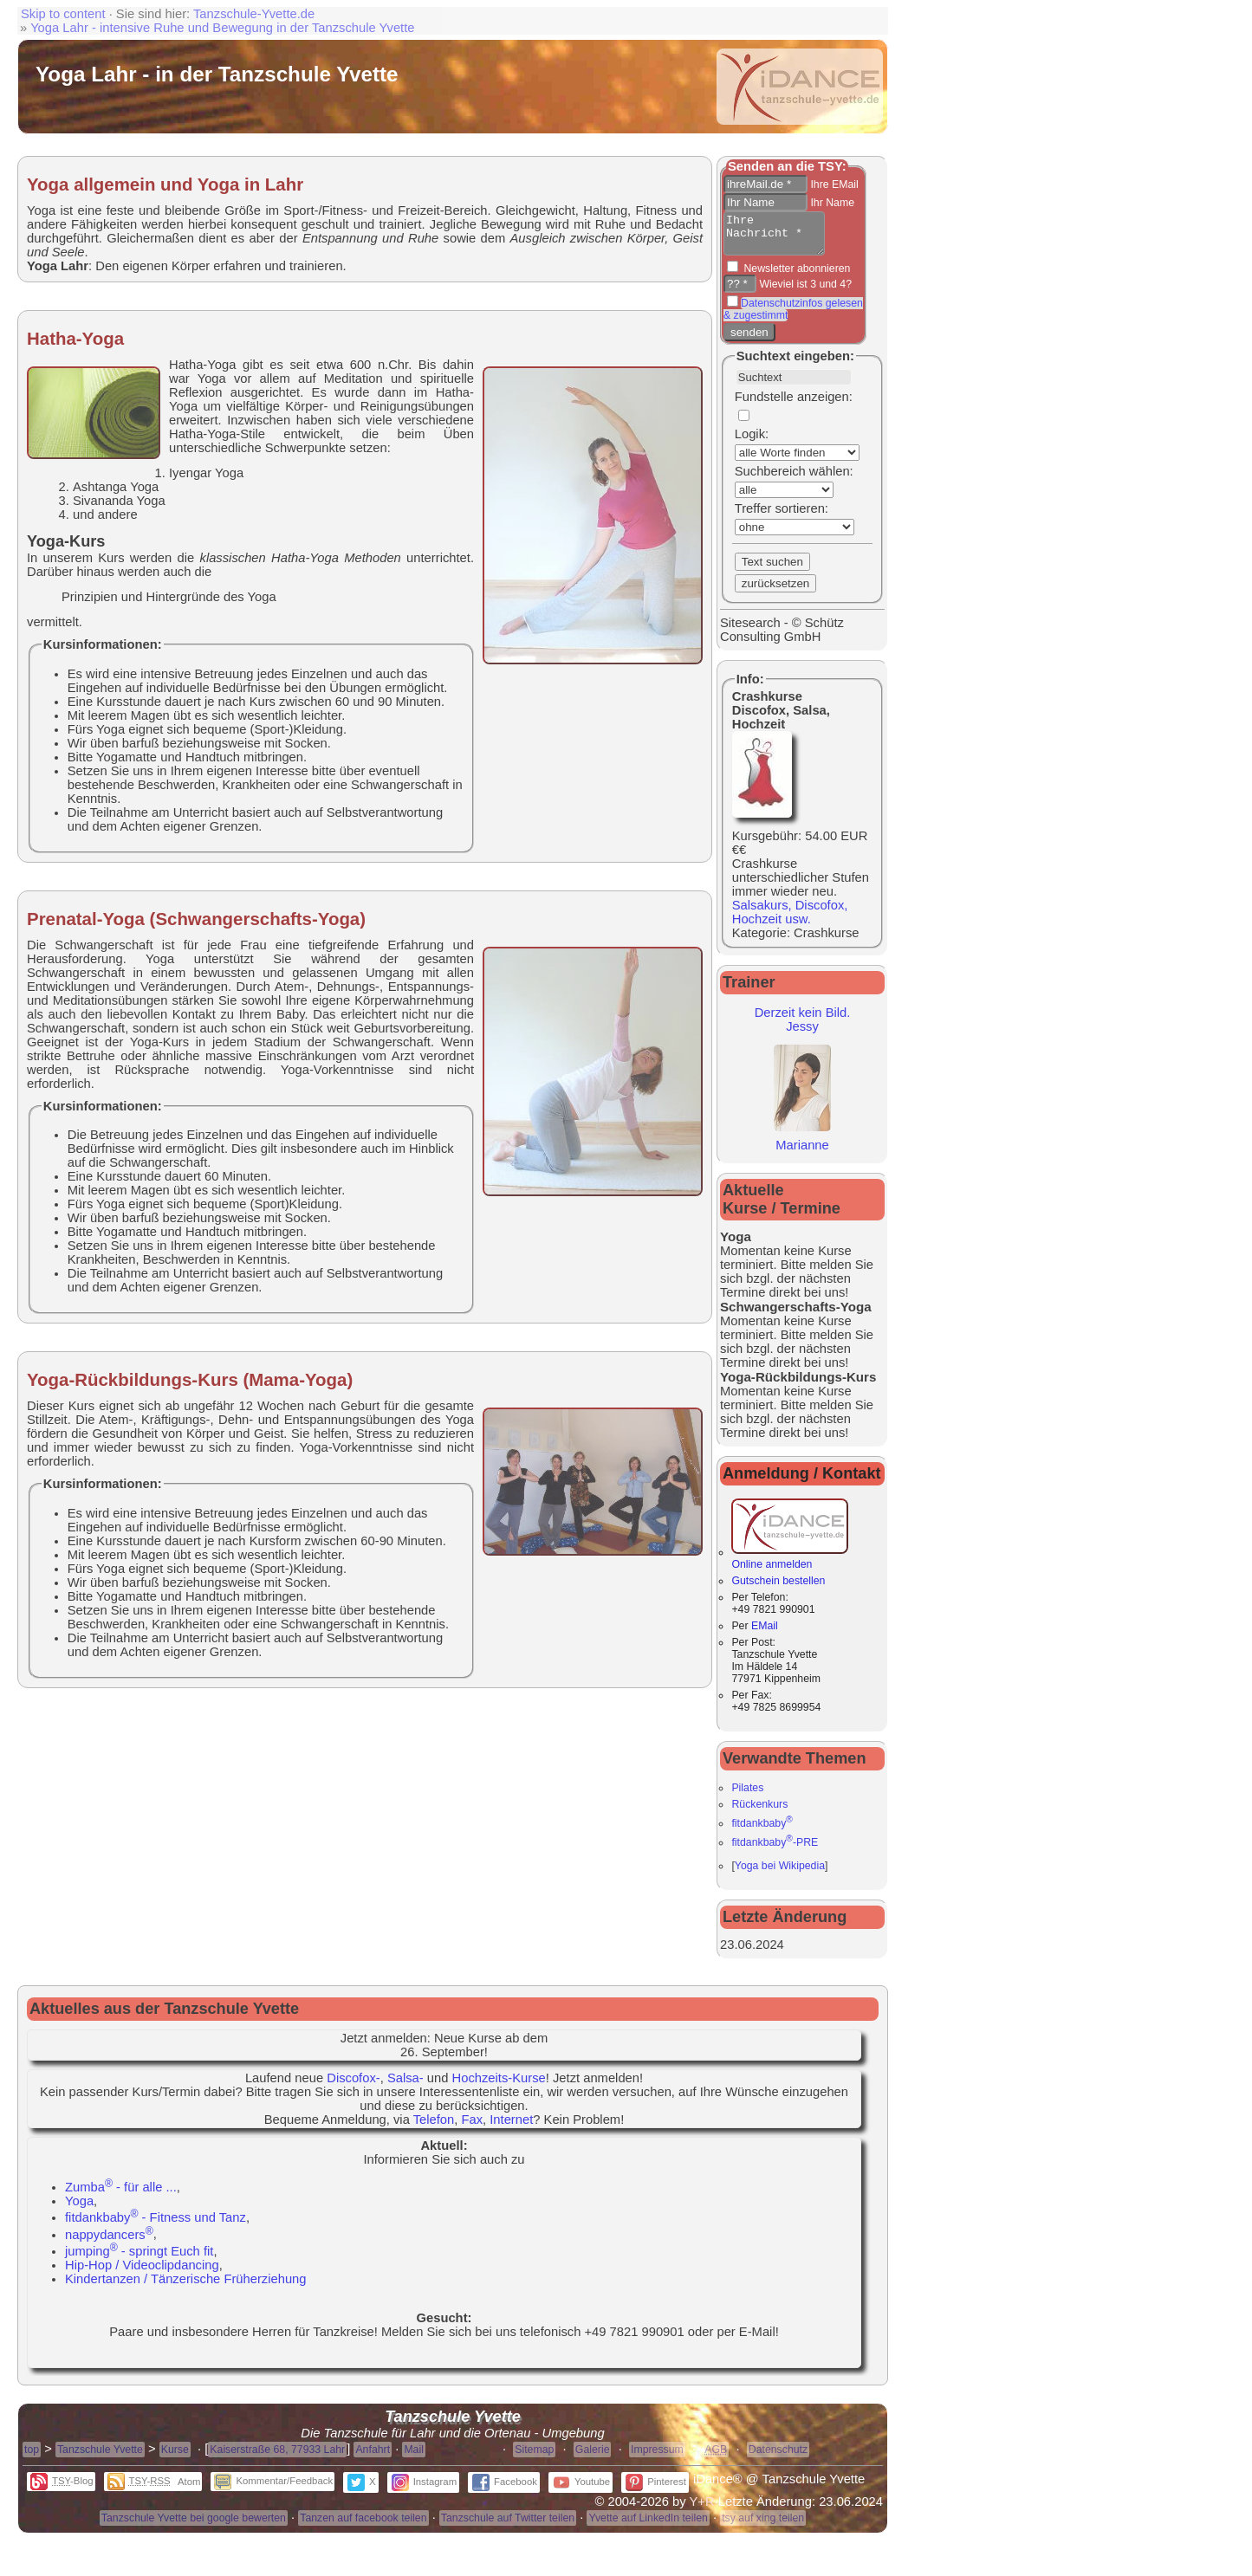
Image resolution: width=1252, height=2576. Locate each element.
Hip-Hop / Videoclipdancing (142, 2273)
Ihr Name (831, 203)
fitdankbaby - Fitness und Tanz (155, 2225)
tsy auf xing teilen (763, 2526)
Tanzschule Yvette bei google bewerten (193, 2526)
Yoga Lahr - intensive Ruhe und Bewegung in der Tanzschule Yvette (222, 28)
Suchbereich (770, 479)
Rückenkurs (759, 1812)
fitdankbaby (761, 1831)
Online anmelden (789, 1566)
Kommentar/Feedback (273, 2488)
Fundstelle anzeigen (792, 404)
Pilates (747, 1796)
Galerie (592, 2457)
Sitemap (534, 2457)
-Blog (62, 2488)
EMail (764, 1634)
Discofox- (353, 2086)
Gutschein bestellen (778, 1588)
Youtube (581, 2489)
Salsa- (405, 2086)
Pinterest (656, 2489)
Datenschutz (778, 2457)
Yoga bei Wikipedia (780, 1873)
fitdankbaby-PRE (774, 1850)
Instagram (424, 2489)
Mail (414, 2457)
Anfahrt (372, 2457)
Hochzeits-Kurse (499, 2086)
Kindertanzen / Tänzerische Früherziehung (186, 2287)
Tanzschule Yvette (100, 2457)
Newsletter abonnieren (795, 276)
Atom (189, 2489)
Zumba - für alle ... (121, 2195)
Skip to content (63, 14)
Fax (472, 2127)
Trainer (749, 990)
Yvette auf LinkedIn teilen (647, 2526)
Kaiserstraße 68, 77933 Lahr (277, 2457)
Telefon (434, 2127)
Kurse (175, 2457)
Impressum (657, 2457)
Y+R (702, 2509)
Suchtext (763, 364)
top (31, 2457)
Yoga (79, 2209)
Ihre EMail (833, 184)
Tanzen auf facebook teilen (363, 2526)
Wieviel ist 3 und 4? (804, 292)
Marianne (802, 1146)
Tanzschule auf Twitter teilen (507, 2526)
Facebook (504, 2489)
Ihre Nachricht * (779, 237)
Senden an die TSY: (787, 166)
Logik (750, 442)
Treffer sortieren (780, 516)
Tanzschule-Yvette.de (254, 14)
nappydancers (109, 2242)
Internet (511, 2127)
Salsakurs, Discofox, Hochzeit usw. (790, 920)
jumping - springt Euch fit (139, 2259)
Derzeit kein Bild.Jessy (803, 1027)
